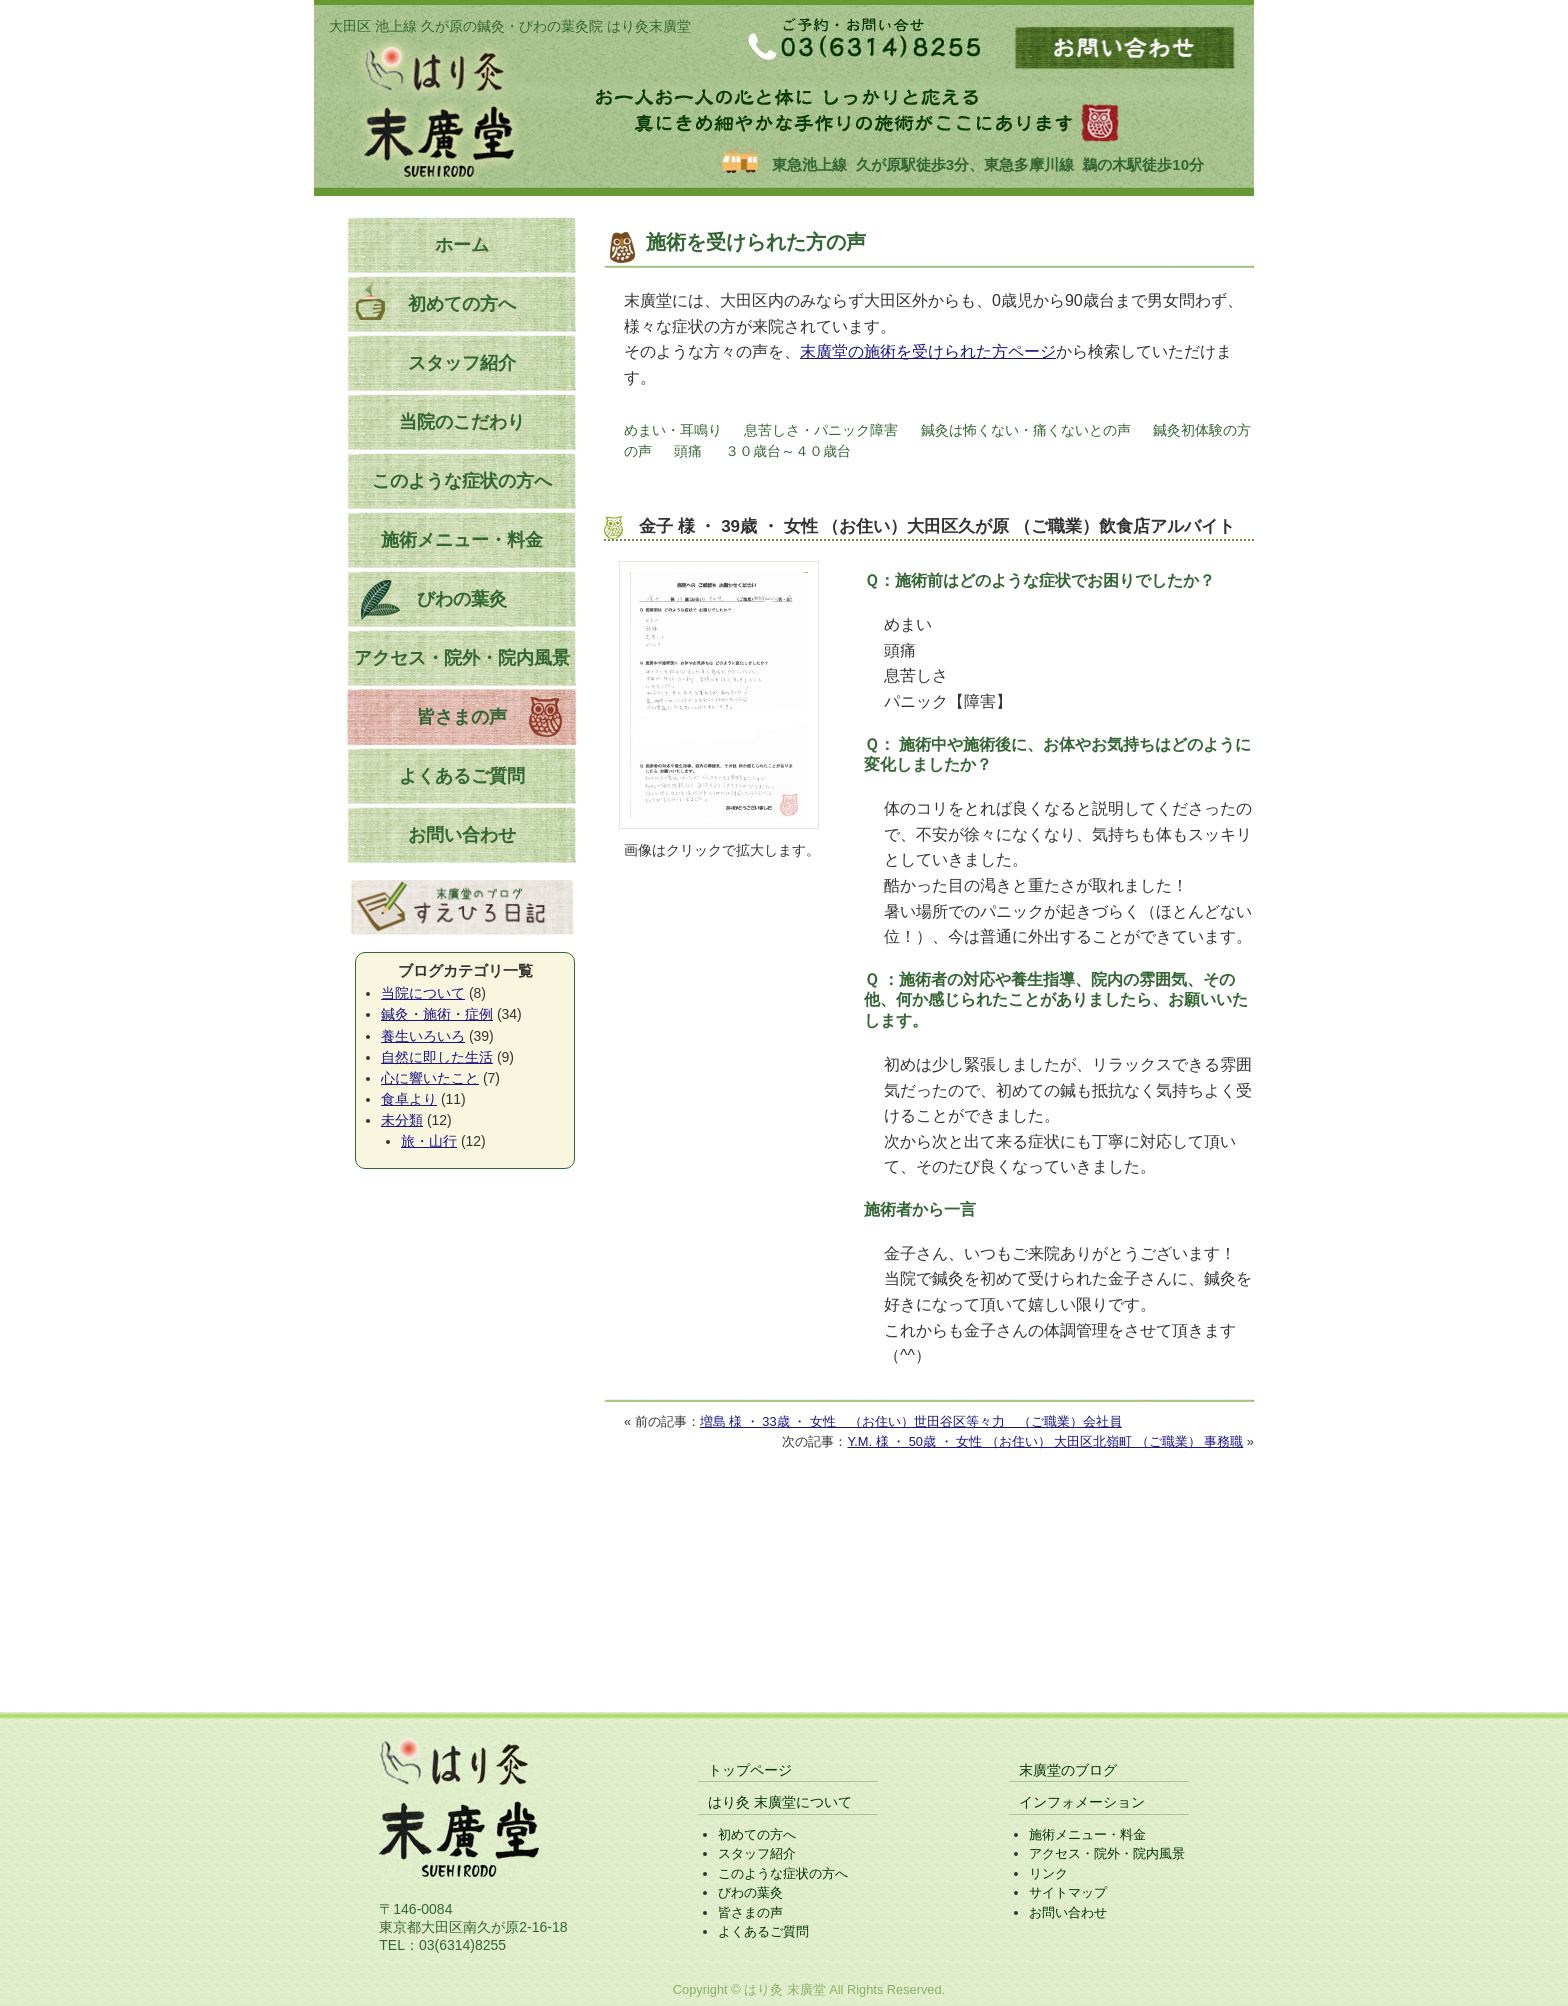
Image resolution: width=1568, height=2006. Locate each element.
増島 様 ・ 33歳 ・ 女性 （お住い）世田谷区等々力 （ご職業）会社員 (911, 1421)
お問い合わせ (462, 835)
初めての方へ (462, 304)
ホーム (462, 245)
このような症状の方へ (462, 481)
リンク (1048, 1873)
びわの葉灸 (462, 599)
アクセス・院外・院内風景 (462, 658)
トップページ (750, 1770)
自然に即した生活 (437, 1057)
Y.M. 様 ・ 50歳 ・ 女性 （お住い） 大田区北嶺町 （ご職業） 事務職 (1045, 1441)
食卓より (409, 1099)
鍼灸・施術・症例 (437, 1014)
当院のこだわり (462, 422)
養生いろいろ (423, 1036)
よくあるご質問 (462, 776)
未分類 (402, 1120)
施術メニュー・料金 (462, 540)
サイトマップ (1068, 1892)
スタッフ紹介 (462, 363)
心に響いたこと (430, 1078)
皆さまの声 (462, 717)
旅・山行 (429, 1141)
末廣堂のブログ (1068, 1770)
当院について (423, 993)
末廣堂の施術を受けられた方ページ (928, 351)
